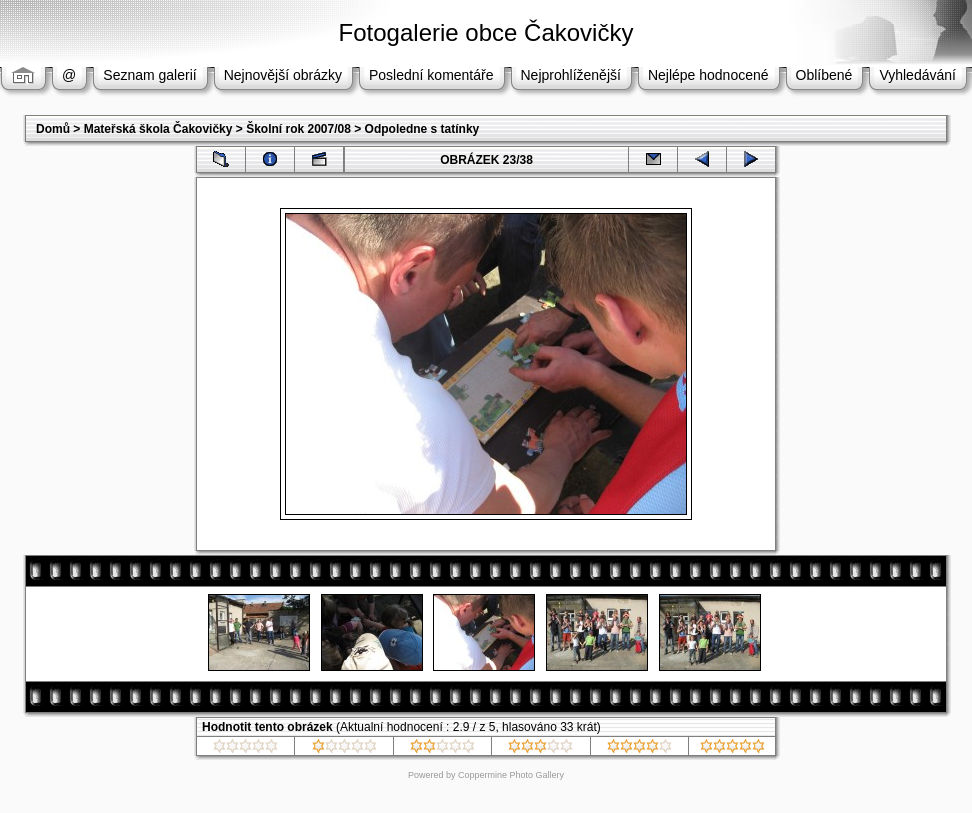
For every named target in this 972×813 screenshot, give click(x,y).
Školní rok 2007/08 (298, 129)
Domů (53, 129)
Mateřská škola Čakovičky (158, 129)
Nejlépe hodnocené (708, 75)
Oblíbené (824, 75)
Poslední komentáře (431, 75)
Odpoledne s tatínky (422, 129)
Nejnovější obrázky (283, 75)
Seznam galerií (149, 75)
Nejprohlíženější (571, 75)
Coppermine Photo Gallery (511, 775)
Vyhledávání (917, 75)
